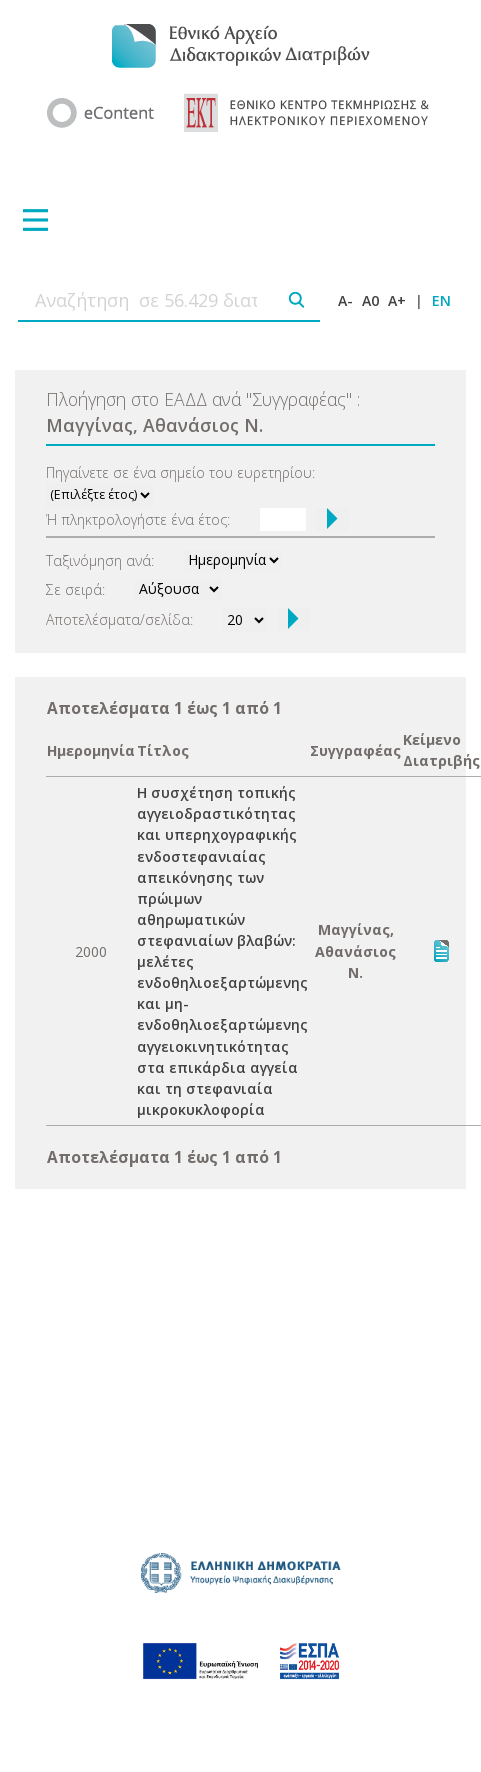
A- (345, 300)
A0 (370, 300)
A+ (397, 300)
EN (441, 300)
